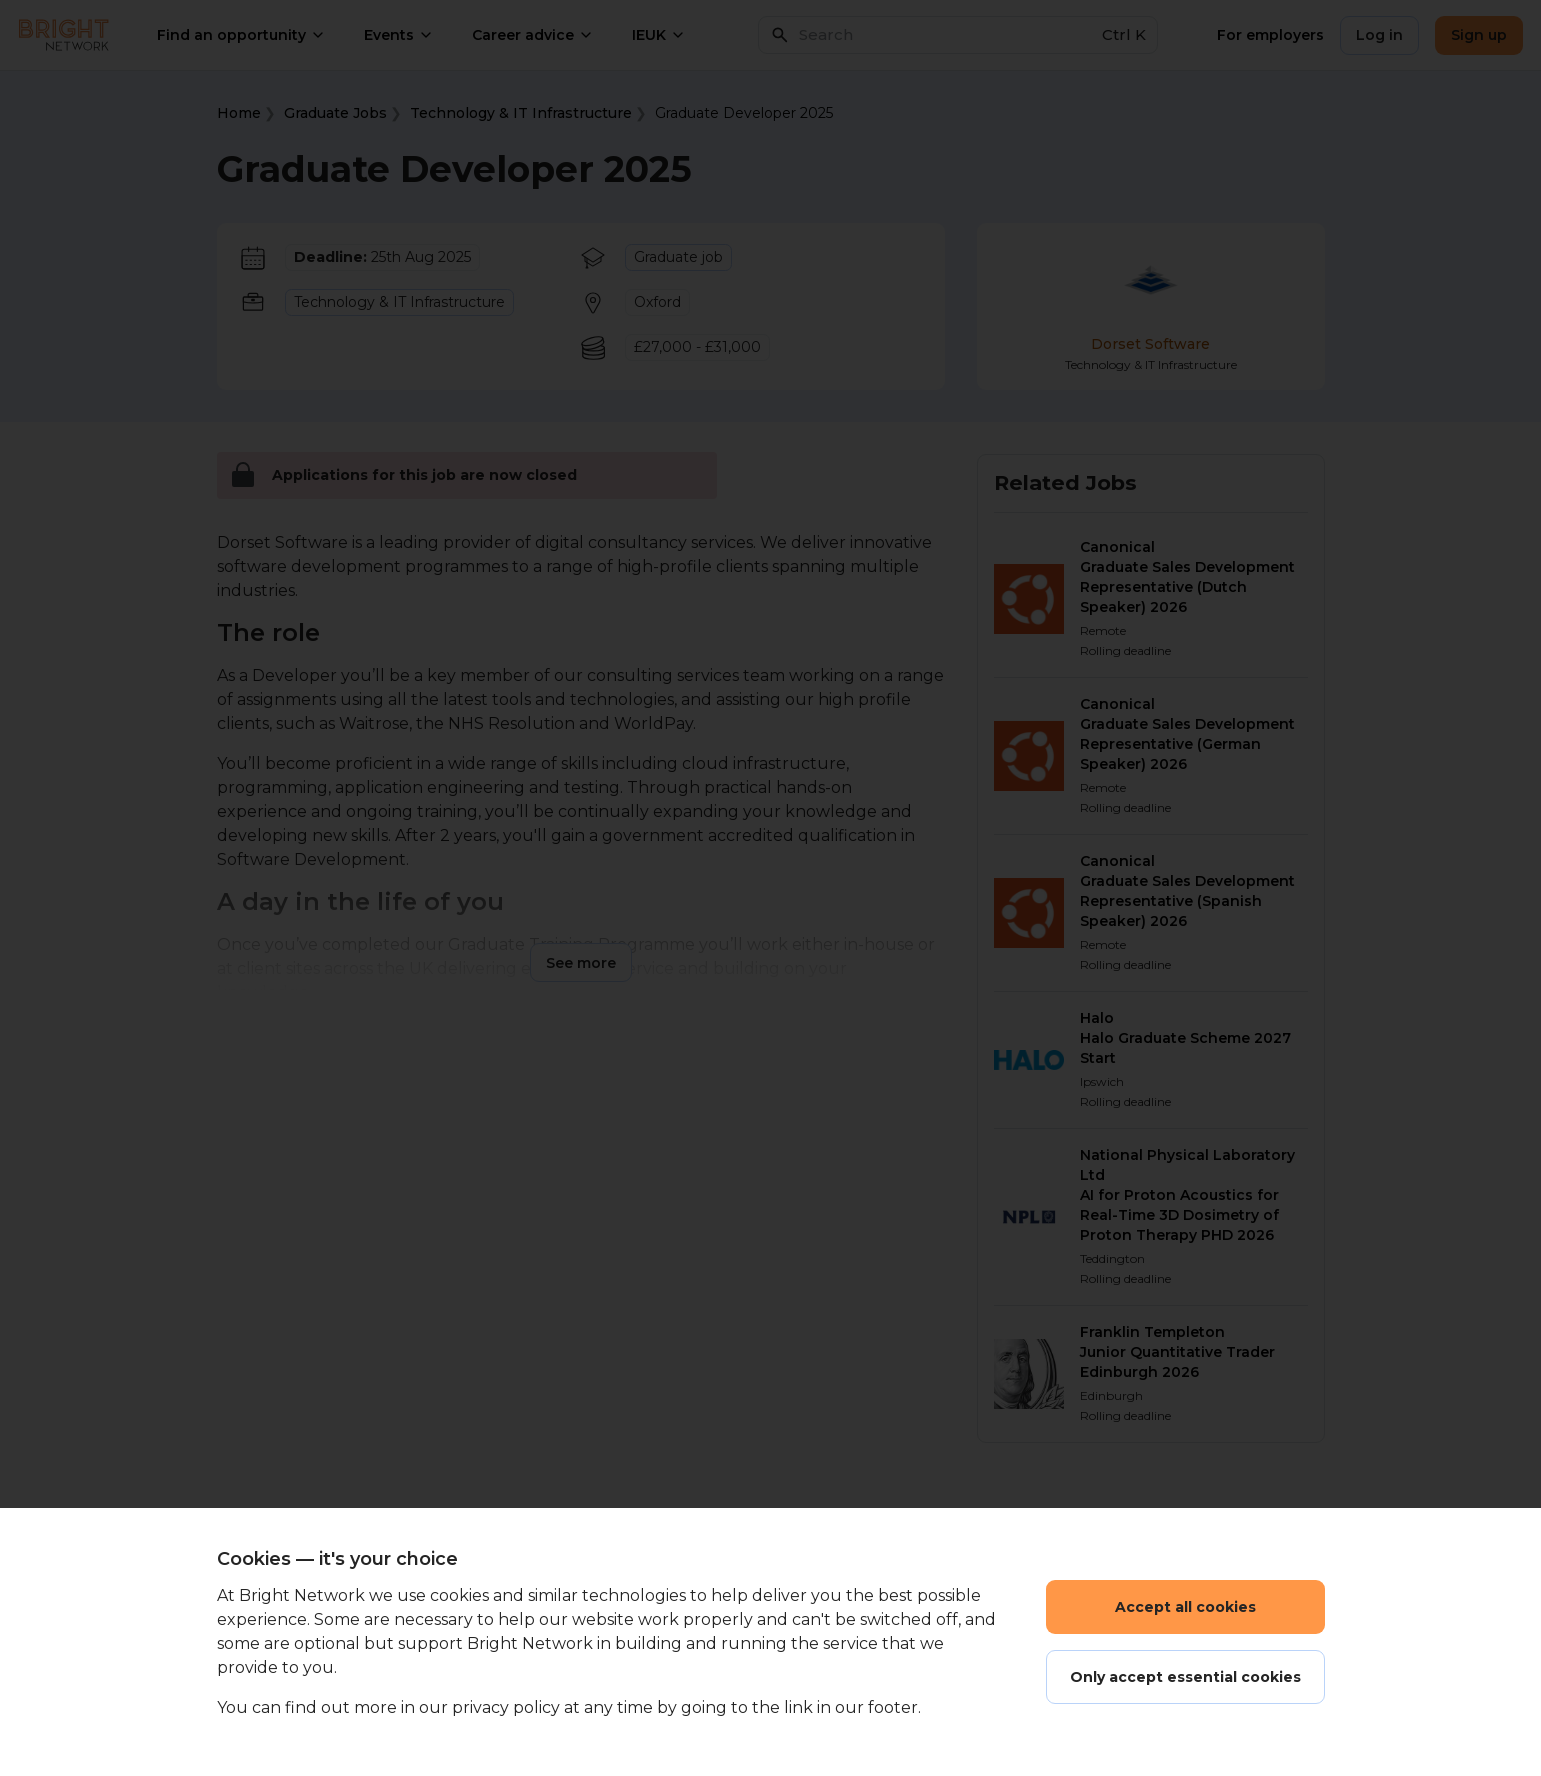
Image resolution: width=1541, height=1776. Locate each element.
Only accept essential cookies (1185, 1677)
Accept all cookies (1185, 1607)
